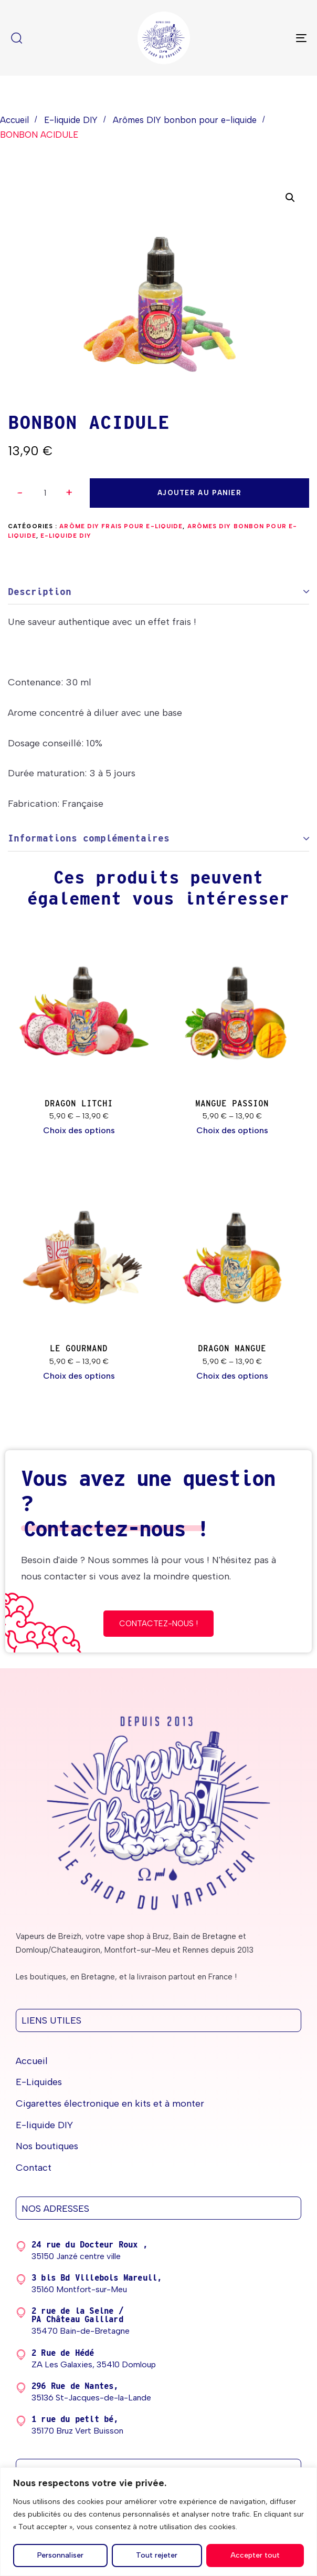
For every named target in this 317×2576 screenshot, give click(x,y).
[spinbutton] (45, 493)
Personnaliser (60, 2555)
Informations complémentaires (89, 838)
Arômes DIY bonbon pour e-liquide (185, 120)
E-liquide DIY (71, 120)
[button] (69, 493)
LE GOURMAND (79, 1348)
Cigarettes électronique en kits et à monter (110, 2103)
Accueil (14, 120)
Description (39, 591)
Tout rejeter (156, 2555)
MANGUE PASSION (232, 1104)
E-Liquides (39, 2082)
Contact (33, 2167)
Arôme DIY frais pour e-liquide (121, 526)
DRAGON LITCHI (79, 1104)
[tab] (158, 592)
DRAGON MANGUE (232, 1348)
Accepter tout (255, 2555)
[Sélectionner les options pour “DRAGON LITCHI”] (79, 1130)
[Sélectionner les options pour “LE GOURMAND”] (79, 1376)
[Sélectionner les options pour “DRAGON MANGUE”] (232, 1376)
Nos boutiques (47, 2146)
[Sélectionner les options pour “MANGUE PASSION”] (232, 1130)
